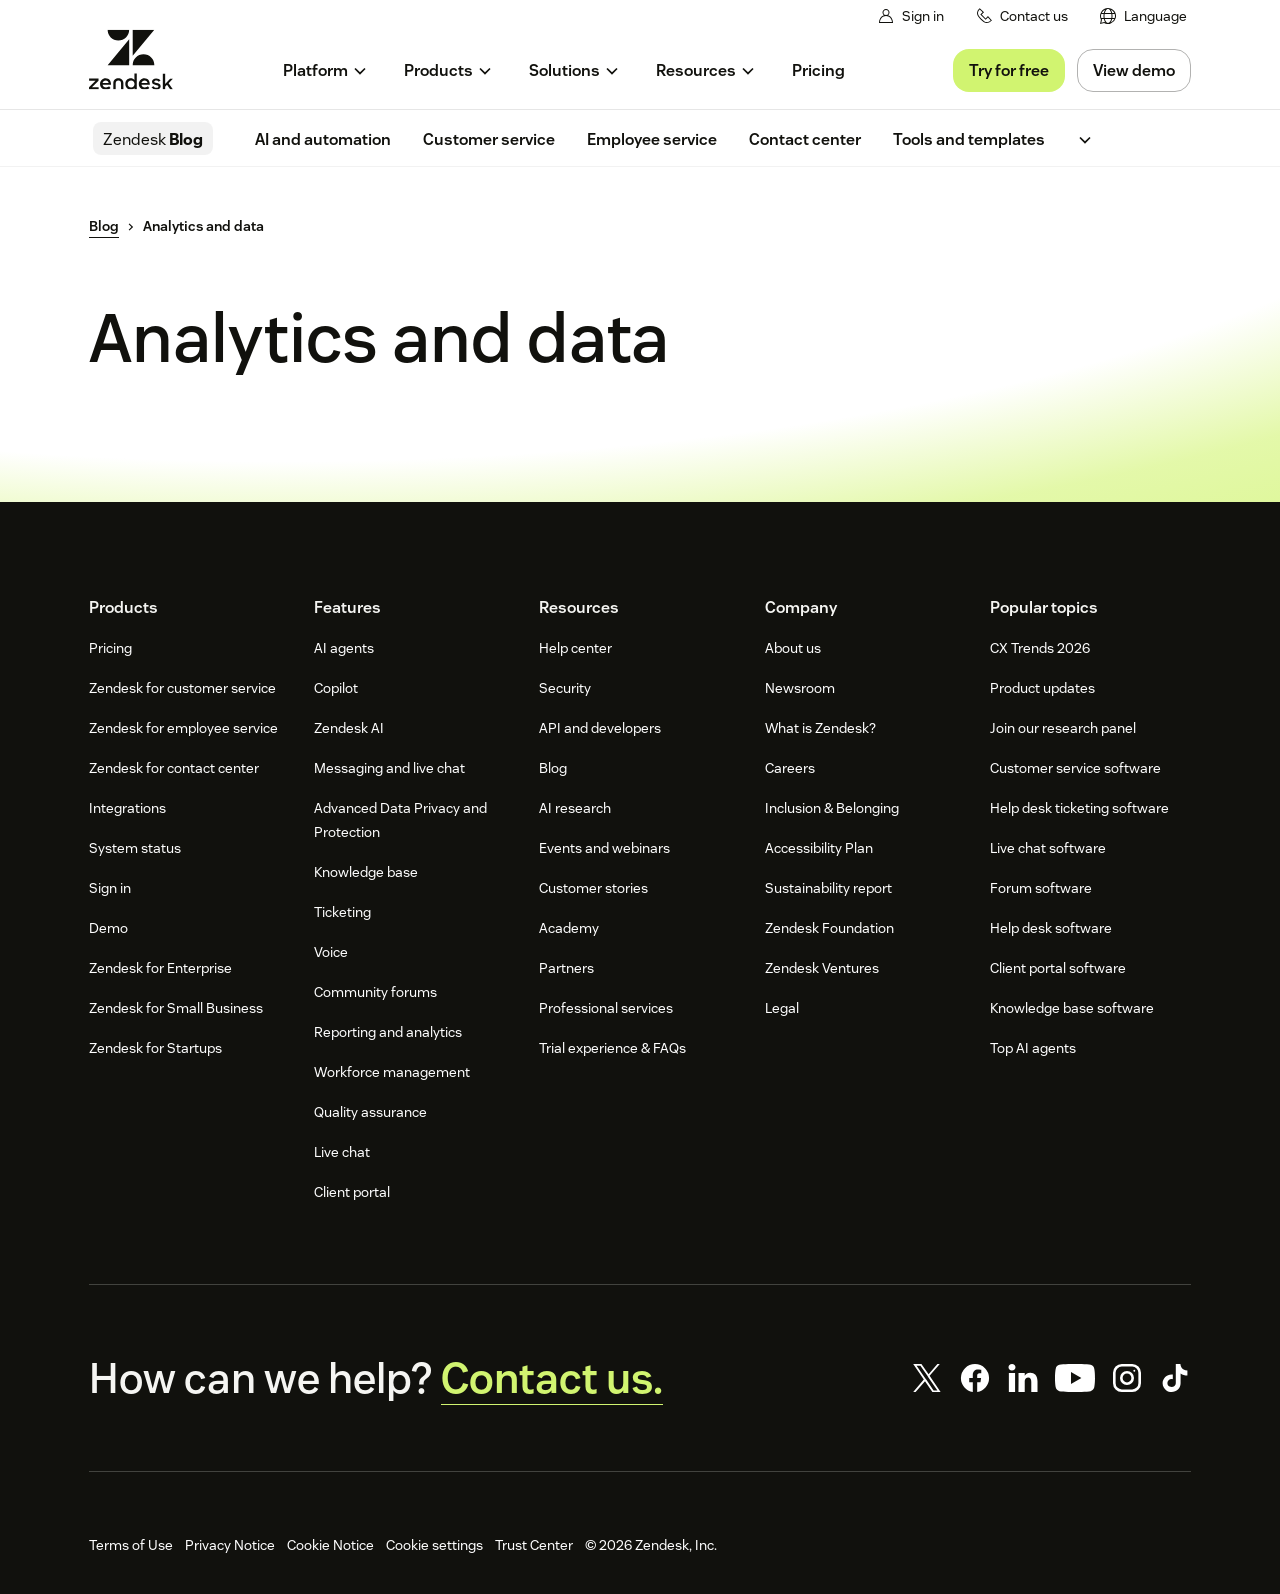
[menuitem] (1143, 16)
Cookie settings (434, 1545)
